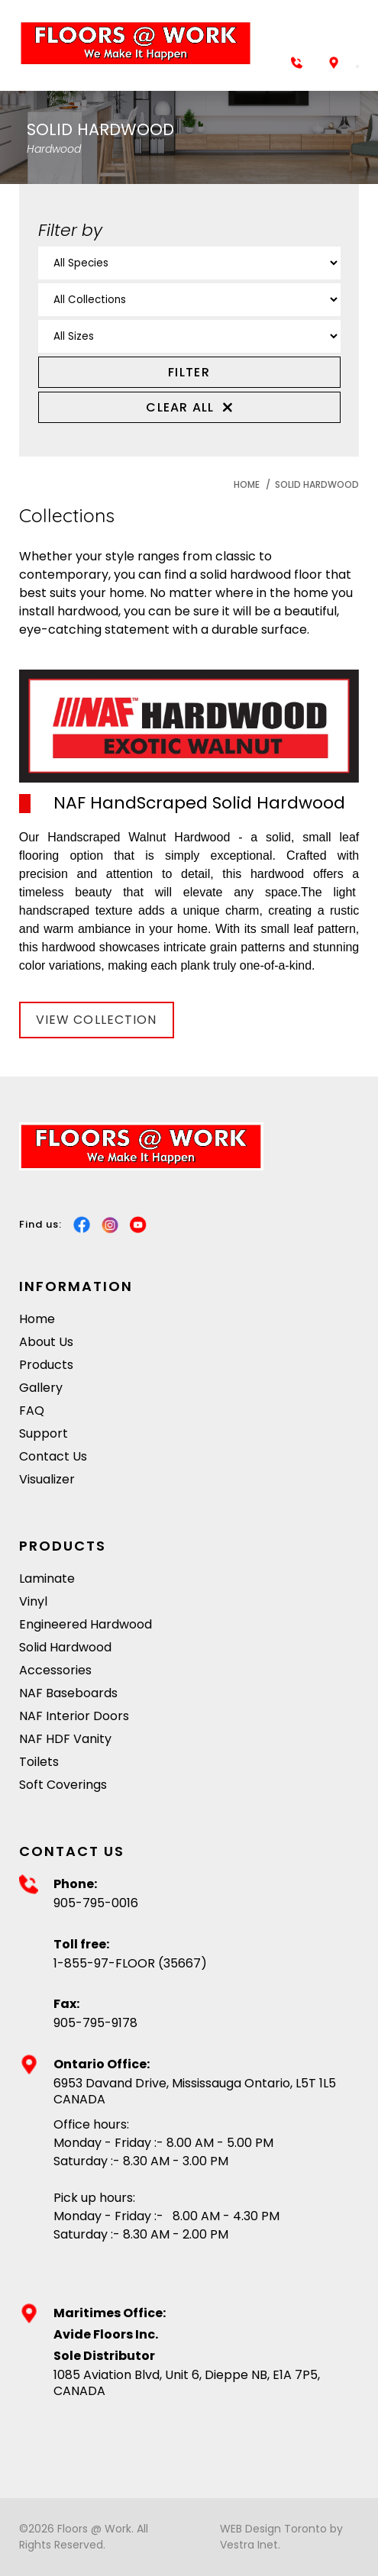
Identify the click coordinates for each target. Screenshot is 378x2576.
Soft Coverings (63, 1784)
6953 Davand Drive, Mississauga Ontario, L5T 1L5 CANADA (194, 2092)
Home (247, 484)
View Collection (96, 1019)
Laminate (47, 1578)
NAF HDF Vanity (65, 1739)
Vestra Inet (249, 2544)
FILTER (189, 372)
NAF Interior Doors (74, 1716)
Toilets (39, 1762)
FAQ (31, 1410)
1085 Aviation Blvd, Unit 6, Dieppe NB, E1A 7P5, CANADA (186, 2384)
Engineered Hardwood (85, 1624)
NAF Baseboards (68, 1693)
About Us (46, 1342)
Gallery (41, 1387)
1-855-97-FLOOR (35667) (130, 1964)
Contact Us (53, 1456)
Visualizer (47, 1479)
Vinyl (33, 1601)
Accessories (55, 1670)
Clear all (189, 407)
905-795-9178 (95, 2024)
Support (43, 1433)
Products (46, 1365)
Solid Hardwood (317, 484)
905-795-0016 (95, 1904)
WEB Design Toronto (273, 2528)
